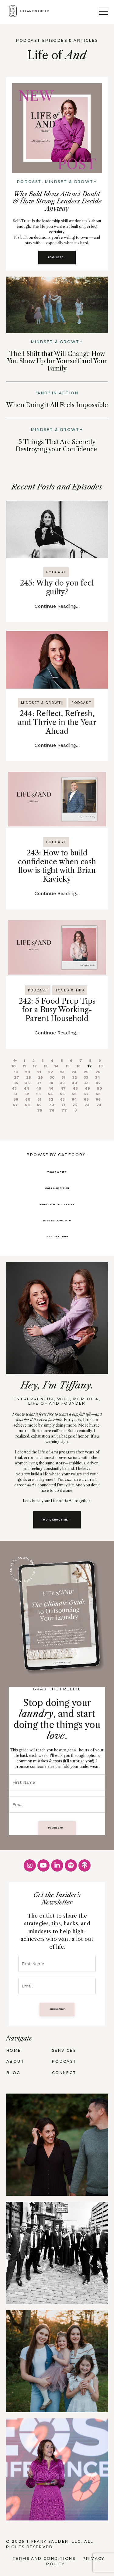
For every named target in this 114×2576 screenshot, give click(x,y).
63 (62, 1099)
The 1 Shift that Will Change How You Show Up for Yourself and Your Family (57, 361)
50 (99, 1088)
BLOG (13, 2072)
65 (86, 1099)
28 (28, 1077)
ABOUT (15, 2061)
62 (50, 1099)
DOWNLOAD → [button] (57, 1827)
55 (62, 1094)
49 (87, 1088)
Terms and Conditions (43, 2558)
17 (90, 1066)
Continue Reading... (57, 606)
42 (98, 1083)
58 (98, 1094)
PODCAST (64, 2061)
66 (98, 1099)
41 (86, 1083)
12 (35, 1066)
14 (56, 1066)
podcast (56, 572)
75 (39, 1110)
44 (26, 1088)
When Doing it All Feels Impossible (57, 405)
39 (62, 1083)
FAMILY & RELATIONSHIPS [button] (57, 1204)
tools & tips (69, 990)
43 (14, 1088)
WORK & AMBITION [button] (57, 1188)
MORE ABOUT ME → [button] (57, 1519)
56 (74, 1094)
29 (40, 1077)
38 (51, 1083)
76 (51, 1110)
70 (51, 1105)
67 (15, 1105)
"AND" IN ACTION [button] (57, 1236)
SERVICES (64, 2050)
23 (62, 1072)
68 (27, 1105)
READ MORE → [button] (57, 257)
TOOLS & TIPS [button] (57, 1172)
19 (16, 1072)
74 (99, 1105)
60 (27, 1099)
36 (27, 1083)
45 (38, 1088)
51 (15, 1094)
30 (52, 1077)
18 (101, 1066)
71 (63, 1105)
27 (16, 1077)
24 (74, 1072)
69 (39, 1105)
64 (74, 1099)
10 (14, 1066)
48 (75, 1088)
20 (27, 1072)
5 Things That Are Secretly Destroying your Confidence (56, 445)
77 (64, 1110)
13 (45, 1066)
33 (86, 1077)
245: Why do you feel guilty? (57, 587)
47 (63, 1088)
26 (97, 1072)
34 (97, 1077)
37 (39, 1083)
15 (68, 1066)
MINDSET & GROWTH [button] (57, 1220)
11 (24, 1066)
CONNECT (64, 2072)
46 (51, 1088)
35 (16, 1083)
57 (86, 1094)
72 (75, 1105)
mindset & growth (42, 702)
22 (50, 1072)
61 (39, 1099)
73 (87, 1105)
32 (74, 1077)
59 (15, 1099)
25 (86, 1072)
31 (63, 1077)
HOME (13, 2050)
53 (38, 1094)
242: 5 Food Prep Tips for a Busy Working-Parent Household (57, 1010)
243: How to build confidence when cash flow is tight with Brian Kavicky (57, 866)
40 (74, 1083)
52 (26, 1094)
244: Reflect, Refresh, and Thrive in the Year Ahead (57, 722)
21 (39, 1072)
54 (50, 1094)
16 (79, 1066)
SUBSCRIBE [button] (57, 2009)
